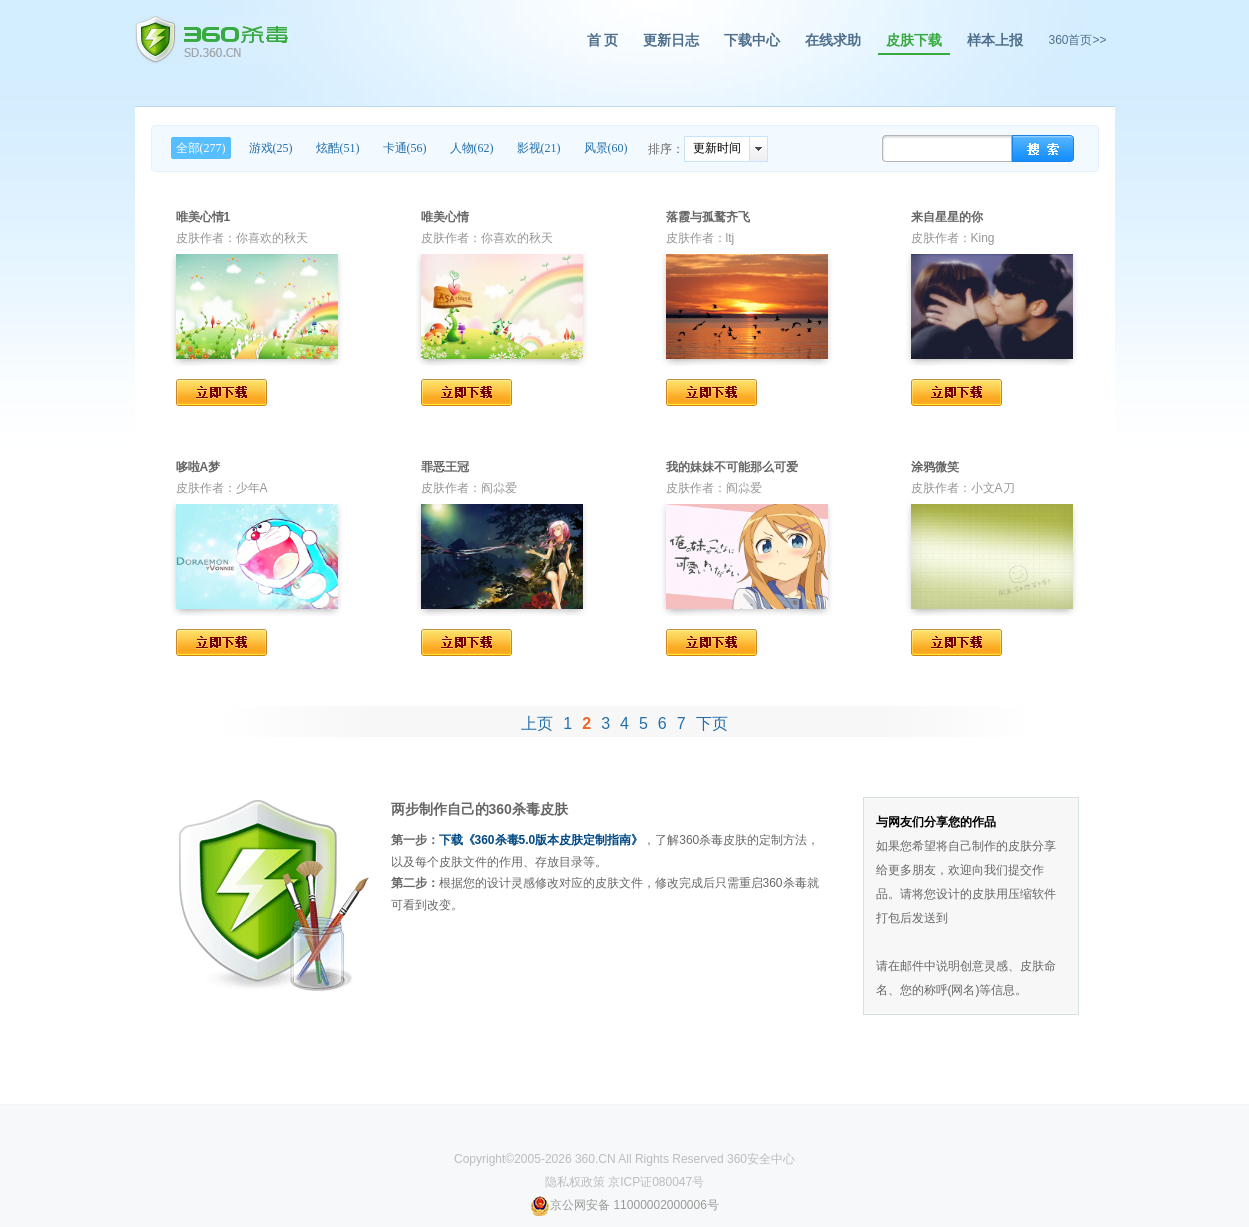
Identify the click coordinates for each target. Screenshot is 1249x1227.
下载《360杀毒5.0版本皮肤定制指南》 (541, 840)
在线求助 (833, 40)
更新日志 (671, 40)
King (983, 238)
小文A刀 (993, 488)
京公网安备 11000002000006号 (624, 1205)
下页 (712, 723)
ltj (730, 238)
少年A (252, 488)
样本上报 (995, 40)
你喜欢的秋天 (272, 238)
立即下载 (221, 392)
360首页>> (1077, 40)
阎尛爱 (499, 488)
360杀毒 (211, 40)
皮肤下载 (914, 40)
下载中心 (752, 40)
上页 (537, 723)
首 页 (603, 40)
